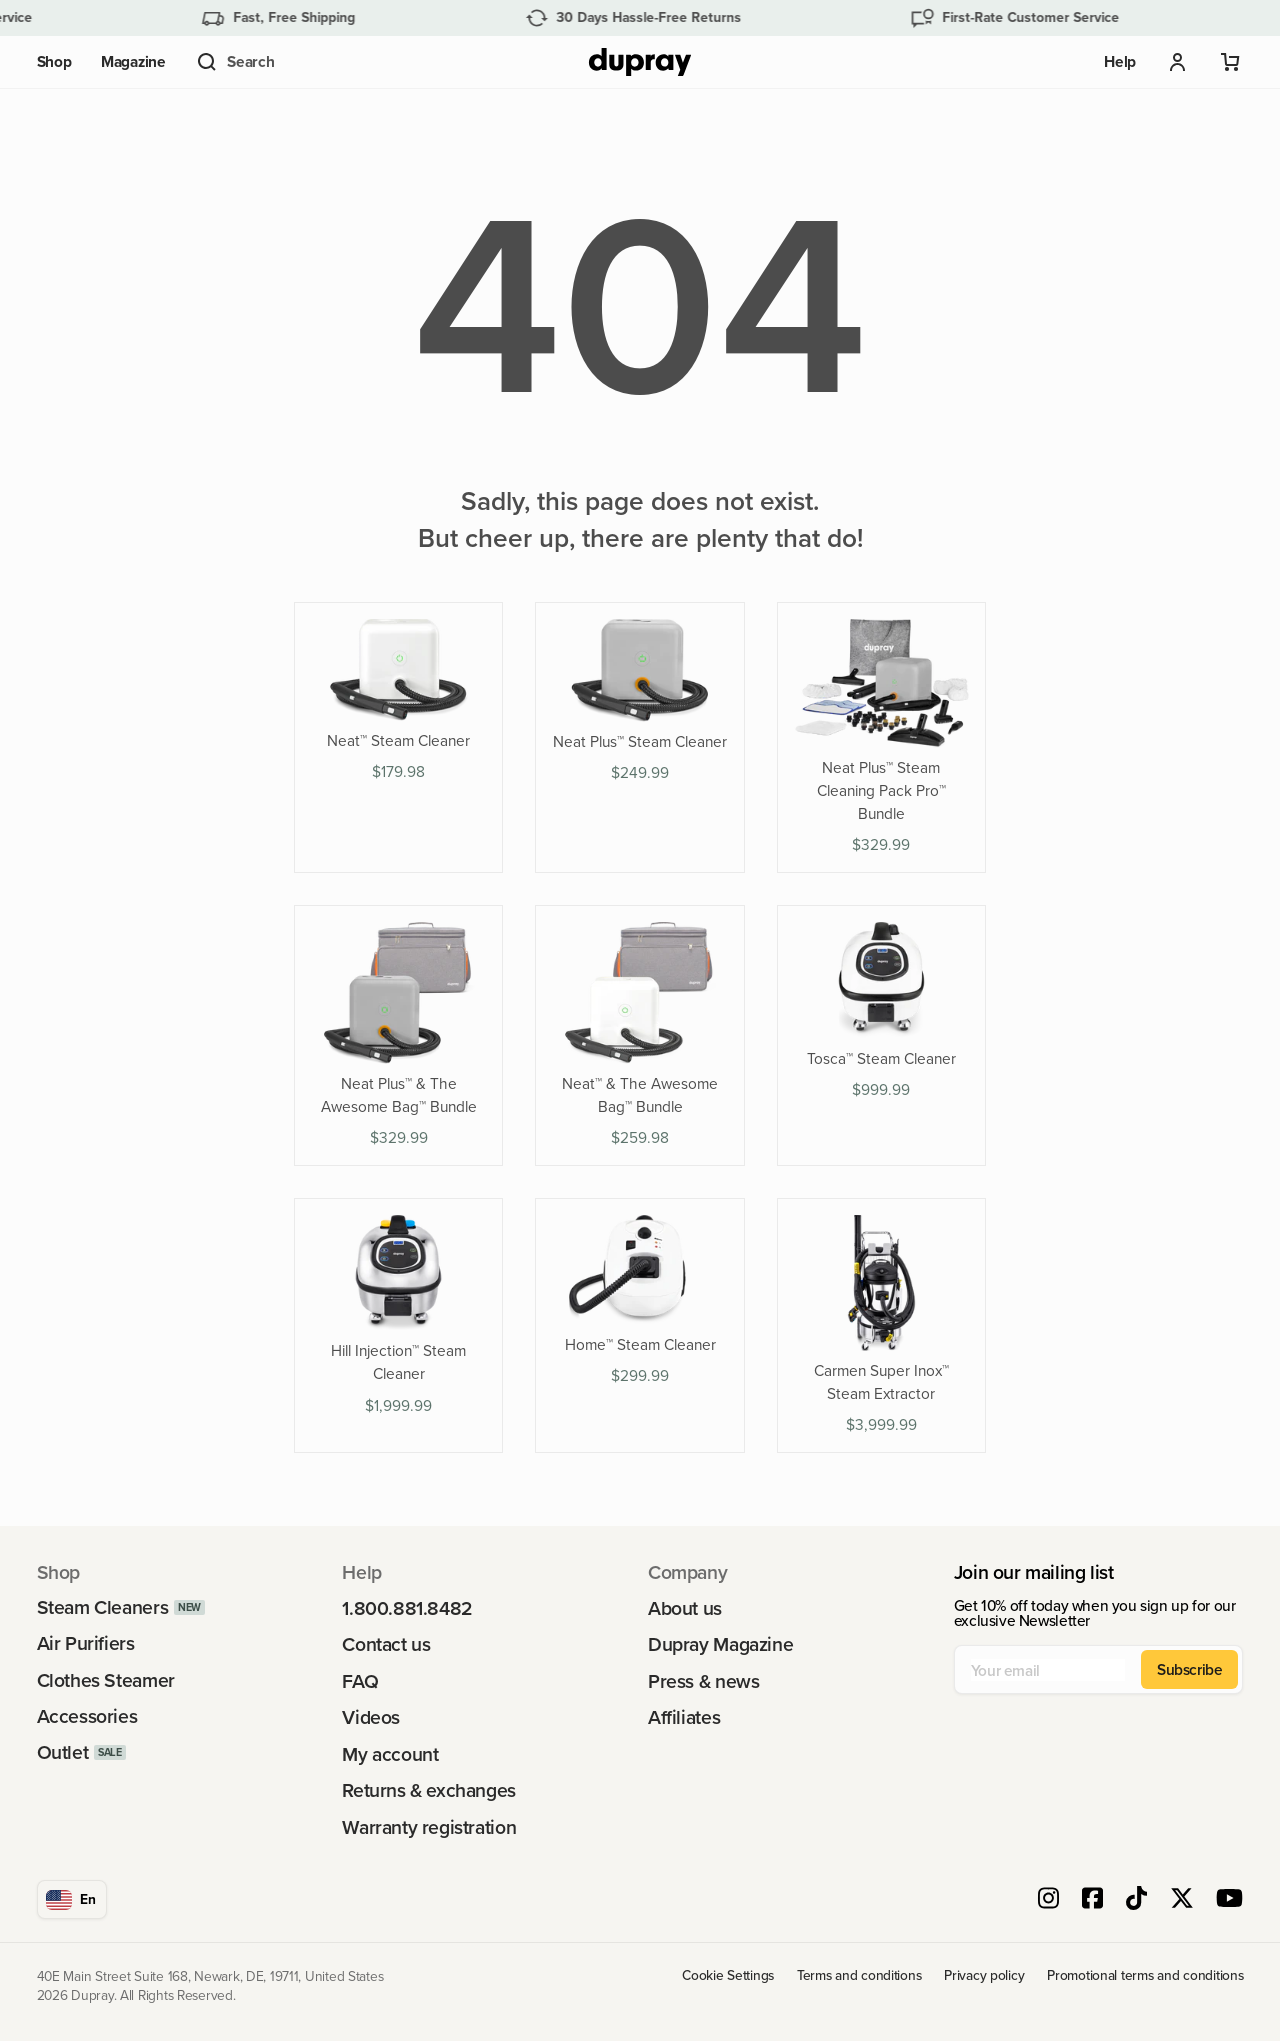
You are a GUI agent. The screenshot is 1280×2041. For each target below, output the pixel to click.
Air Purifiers (86, 1643)
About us (685, 1608)
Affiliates (684, 1717)
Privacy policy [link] (984, 1975)
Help (1120, 61)
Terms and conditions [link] (859, 1975)
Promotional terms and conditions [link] (1145, 1975)
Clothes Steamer (106, 1680)
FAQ (360, 1681)
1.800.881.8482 (407, 1608)
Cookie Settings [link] (728, 1975)
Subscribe (1190, 1669)
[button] (234, 62)
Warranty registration (429, 1827)
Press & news (703, 1681)
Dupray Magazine (720, 1644)
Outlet (63, 1752)
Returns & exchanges (429, 1790)
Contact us (386, 1644)
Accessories (87, 1716)
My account (390, 1754)
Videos (371, 1717)
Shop (54, 61)
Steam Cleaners (103, 1607)
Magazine (133, 61)
